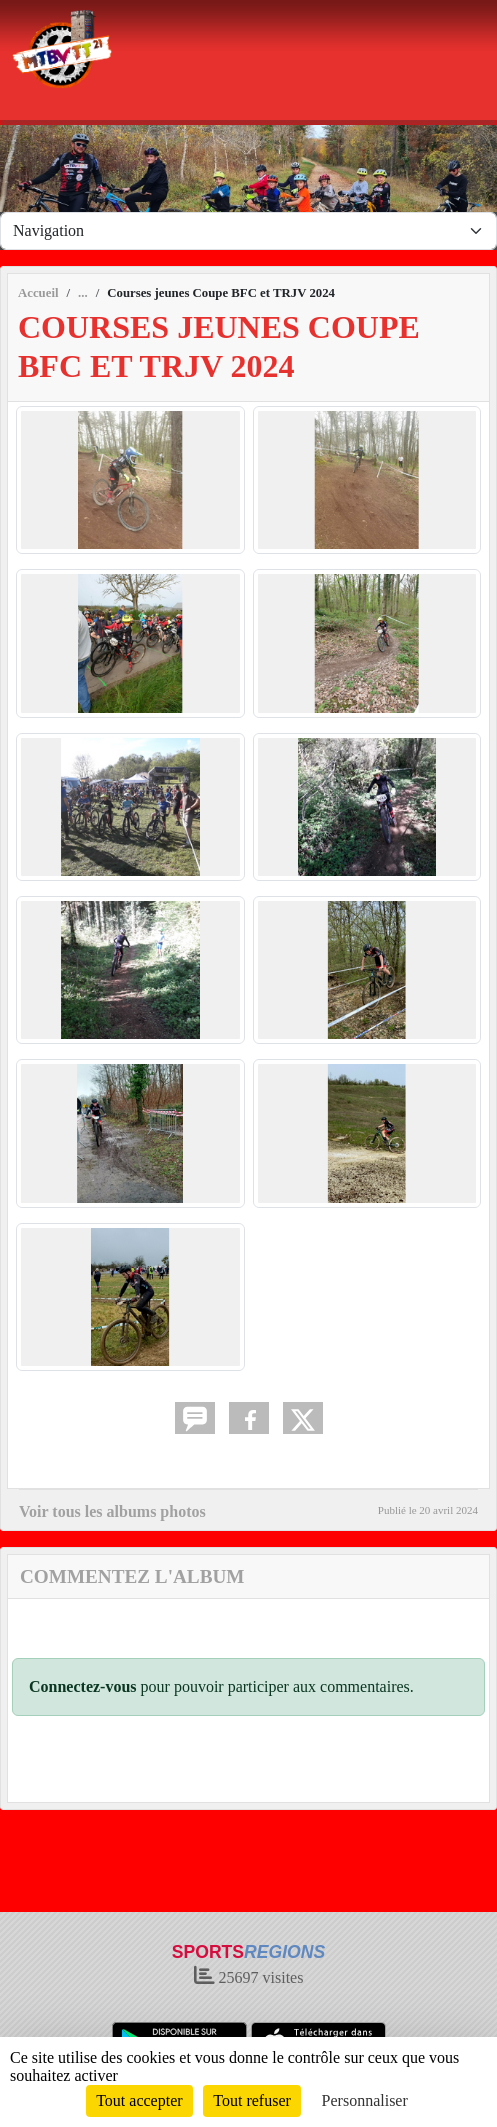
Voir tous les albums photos (112, 1511)
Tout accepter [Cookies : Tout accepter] (139, 2100)
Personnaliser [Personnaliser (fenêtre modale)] (365, 2100)
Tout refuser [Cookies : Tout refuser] (252, 2100)
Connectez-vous (83, 1686)
